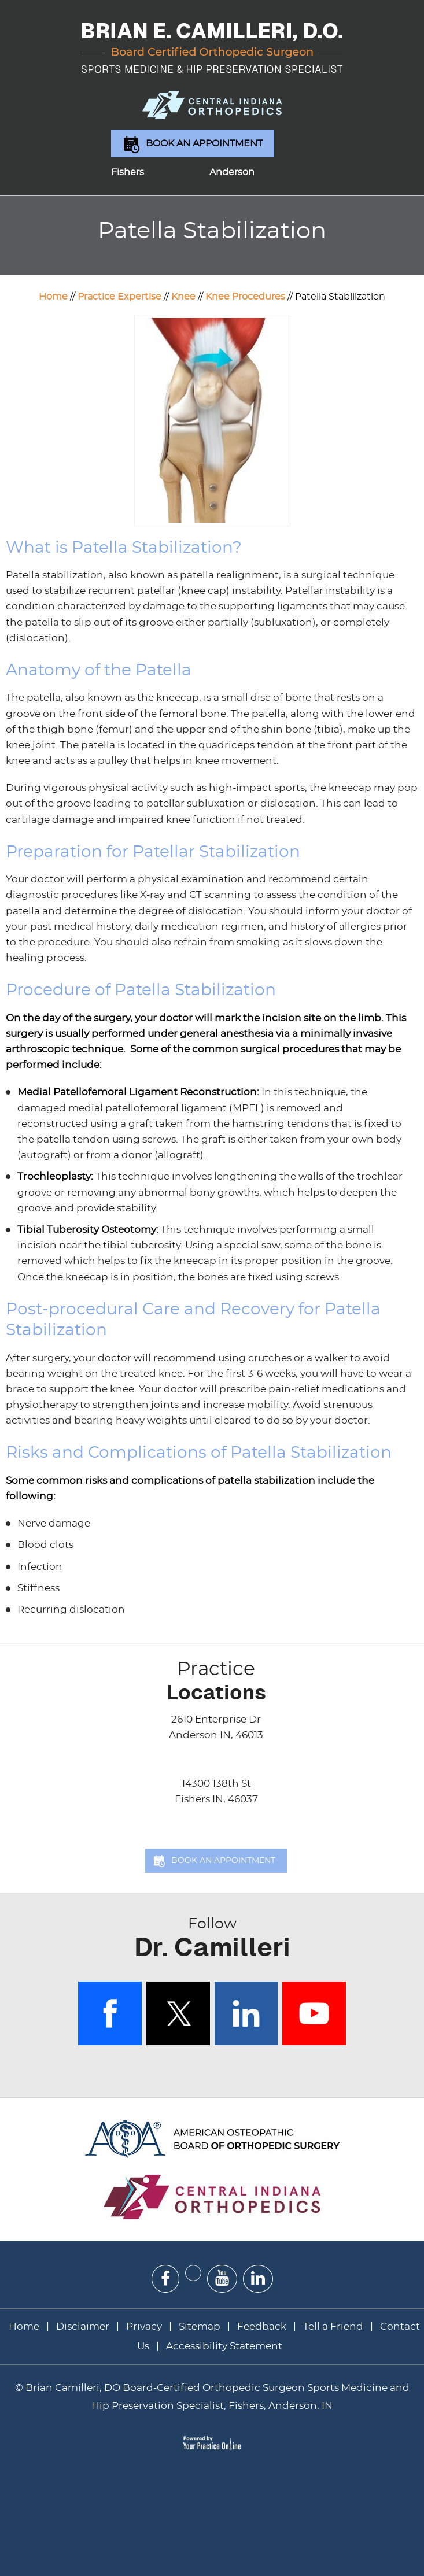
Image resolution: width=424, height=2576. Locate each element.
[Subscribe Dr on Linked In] (258, 2279)
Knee (183, 296)
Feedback (261, 2326)
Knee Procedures (245, 296)
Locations (216, 1680)
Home (53, 296)
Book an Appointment (204, 143)
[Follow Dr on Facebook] (165, 2279)
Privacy (144, 2326)
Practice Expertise (119, 296)
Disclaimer (84, 2326)
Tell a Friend (333, 2326)
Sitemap (199, 2326)
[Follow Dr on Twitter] (193, 2273)
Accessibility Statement (224, 2346)
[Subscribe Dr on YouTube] (222, 2279)
